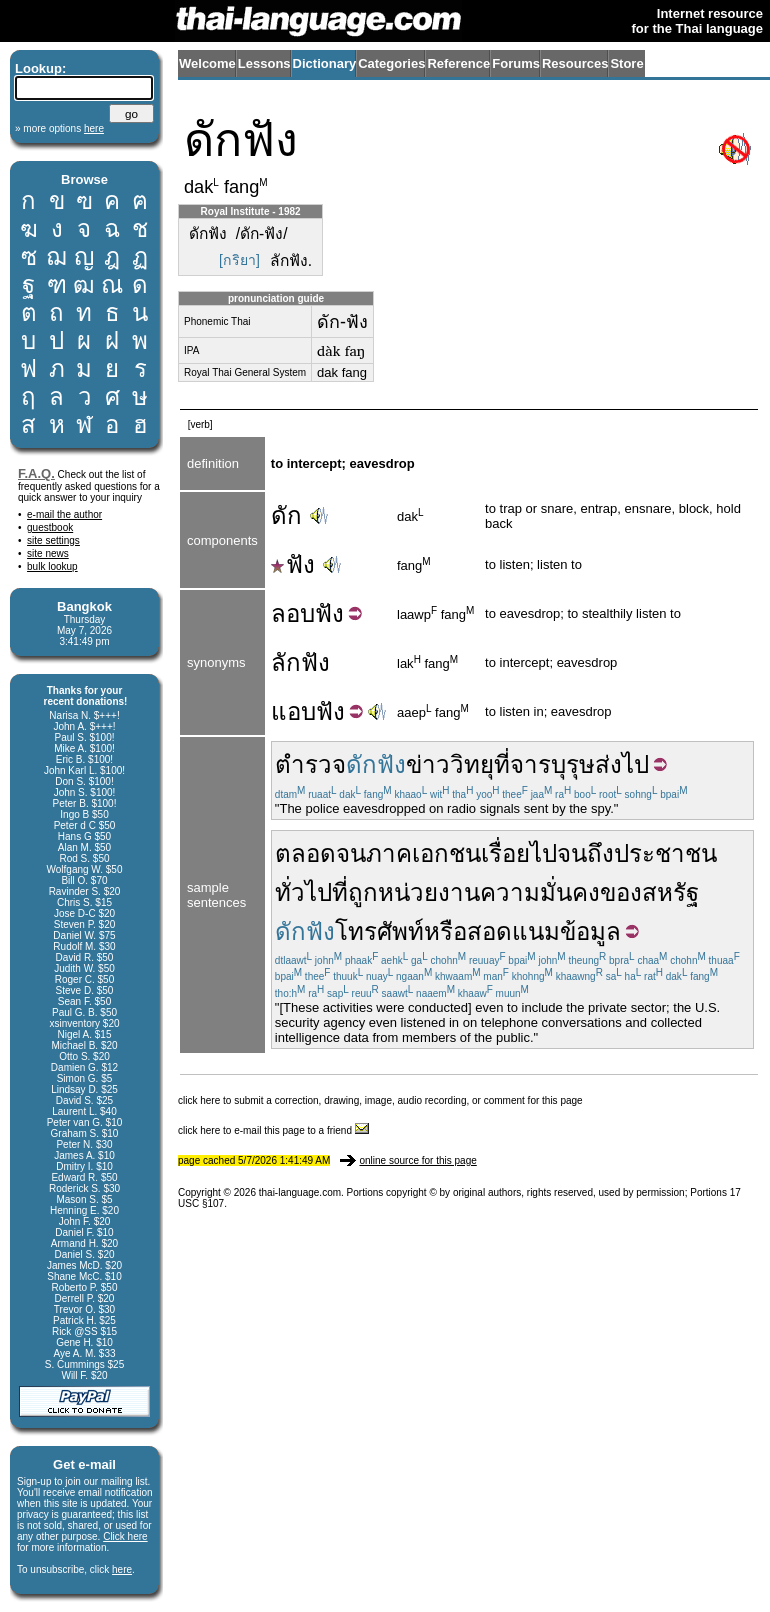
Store (626, 63)
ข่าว (428, 764)
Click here (125, 1536)
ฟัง (293, 564)
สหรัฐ (670, 892)
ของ (621, 892)
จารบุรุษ (552, 764)
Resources (575, 63)
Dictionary (325, 63)
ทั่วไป (303, 892)
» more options (59, 128)
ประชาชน (665, 853)
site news (48, 553)
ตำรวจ (310, 764)
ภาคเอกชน (423, 853)
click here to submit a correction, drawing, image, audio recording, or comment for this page (380, 1100)
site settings (53, 540)
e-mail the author (64, 514)
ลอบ (293, 613)
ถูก (363, 892)
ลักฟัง (300, 662)
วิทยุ (472, 764)
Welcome (207, 63)
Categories (391, 63)
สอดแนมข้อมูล (544, 931)
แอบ (293, 711)
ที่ (502, 764)
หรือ (445, 931)
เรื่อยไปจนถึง (547, 853)
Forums (516, 63)
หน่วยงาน (429, 892)
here (122, 1569)
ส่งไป (622, 764)
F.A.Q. (36, 473)
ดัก (286, 515)
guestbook (50, 527)
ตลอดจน (320, 853)
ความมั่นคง (540, 892)
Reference (458, 63)
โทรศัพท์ (379, 931)
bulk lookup (52, 566)
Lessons (264, 63)
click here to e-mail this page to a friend (273, 1130)
